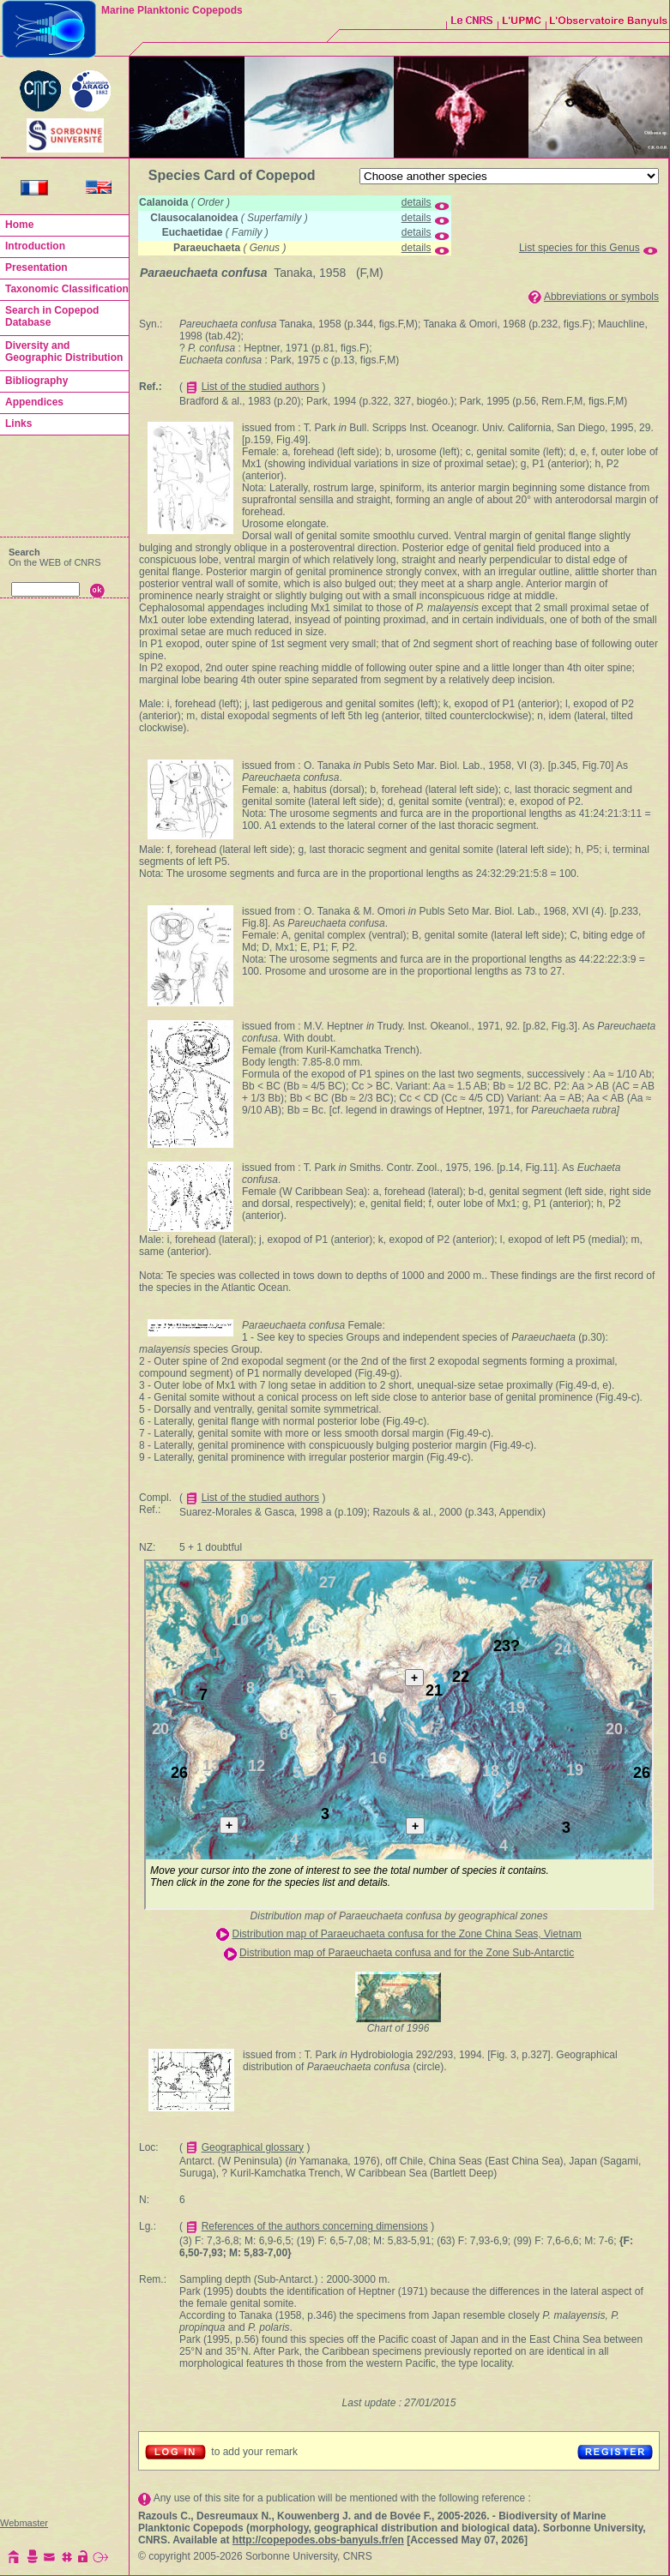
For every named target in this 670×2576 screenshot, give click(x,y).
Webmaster (24, 2523)
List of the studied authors (260, 387)
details (416, 202)
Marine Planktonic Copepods (172, 10)
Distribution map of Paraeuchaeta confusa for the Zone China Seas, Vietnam (406, 1934)
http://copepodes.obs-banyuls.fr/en (318, 2540)
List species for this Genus (579, 248)
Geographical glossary (253, 2147)
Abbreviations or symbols (601, 297)
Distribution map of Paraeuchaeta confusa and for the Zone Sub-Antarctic (406, 1953)
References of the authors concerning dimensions (315, 2226)
